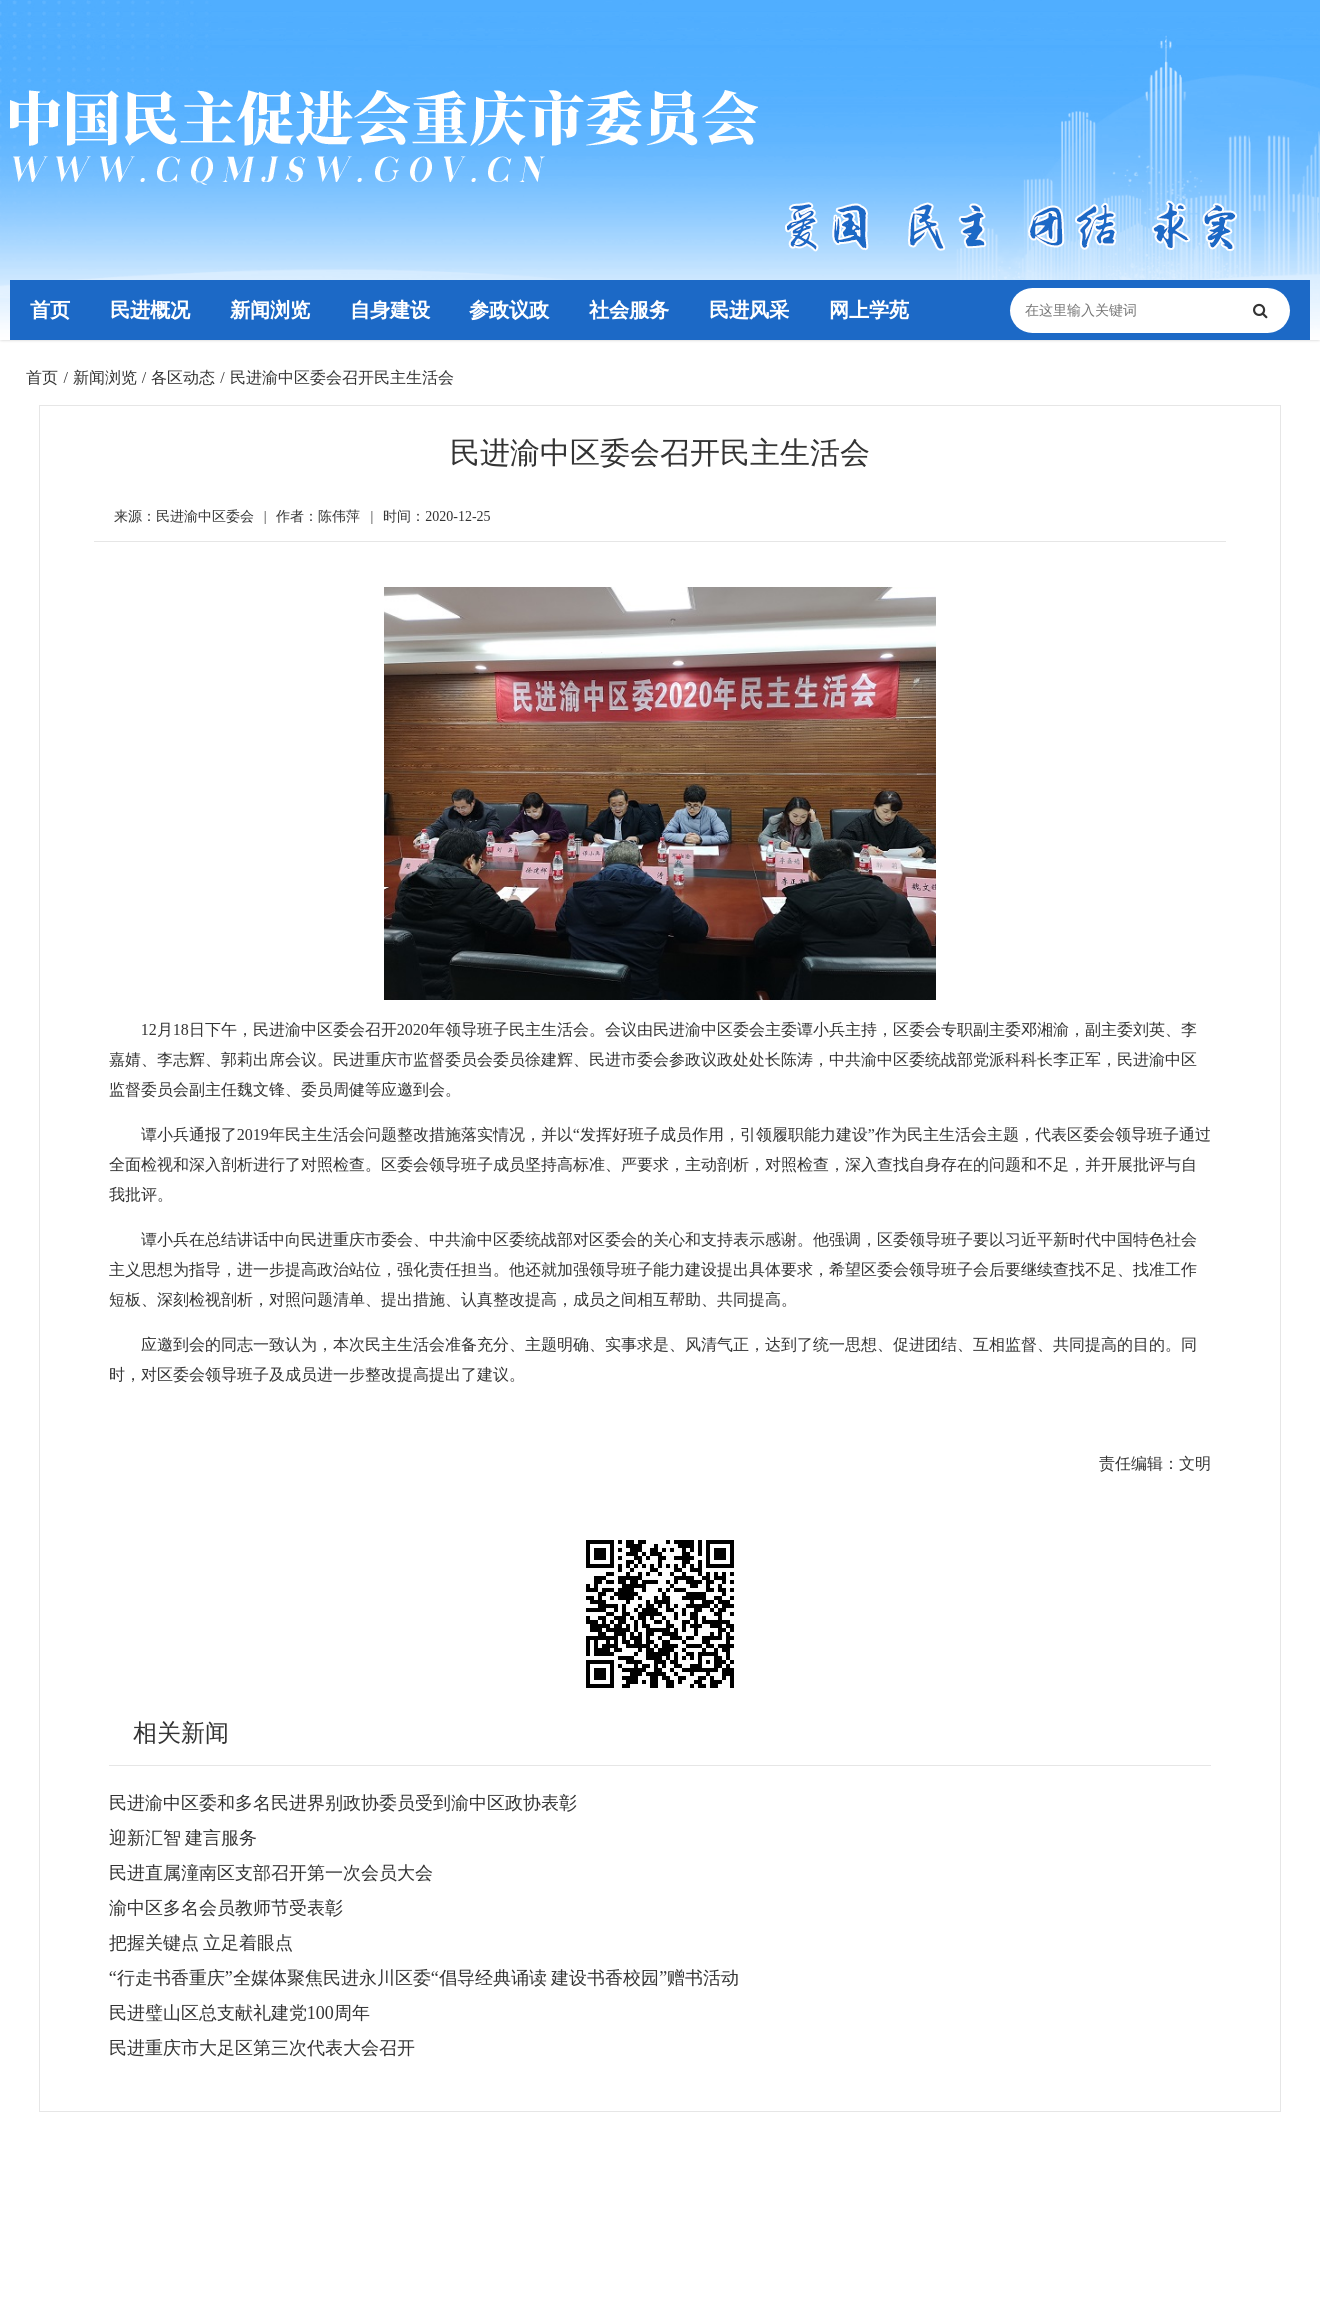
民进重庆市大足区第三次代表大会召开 (262, 2048)
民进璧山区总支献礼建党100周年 (239, 2013)
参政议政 (510, 310)
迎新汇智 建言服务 (183, 1838)
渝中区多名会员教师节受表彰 (226, 1908)
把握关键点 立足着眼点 (201, 1943)
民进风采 (749, 310)
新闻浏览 (270, 310)
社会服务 (629, 310)
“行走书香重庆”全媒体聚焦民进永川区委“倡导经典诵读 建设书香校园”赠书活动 (424, 1978)
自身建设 (390, 310)
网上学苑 (869, 310)
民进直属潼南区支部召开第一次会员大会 (271, 1873)
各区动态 (183, 377)
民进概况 (150, 310)
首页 (50, 310)
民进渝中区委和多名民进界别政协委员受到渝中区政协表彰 (343, 1803)
